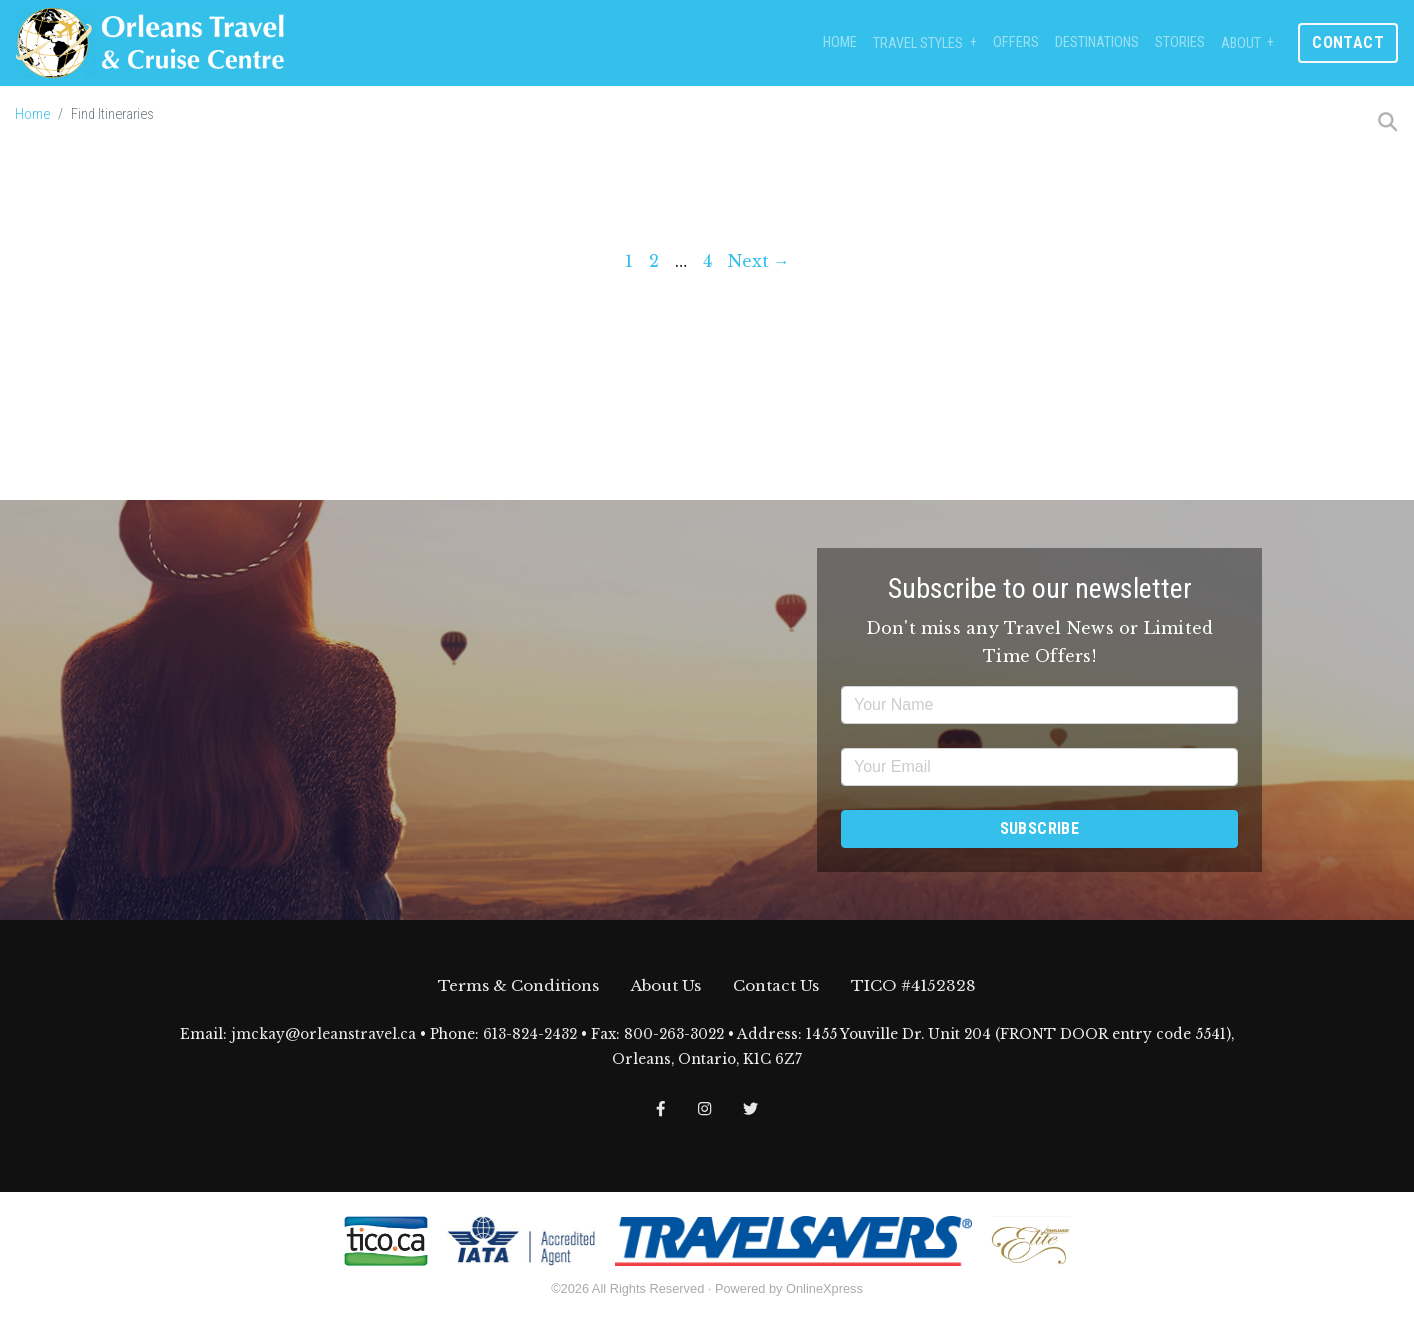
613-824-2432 (530, 1034)
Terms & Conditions (518, 985)
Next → (759, 261)
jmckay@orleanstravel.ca (323, 1034)
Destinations (1097, 42)
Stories (1180, 42)
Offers (1016, 42)
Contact (1348, 42)
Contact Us (776, 985)
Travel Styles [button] (918, 43)
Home (840, 42)
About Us (666, 985)
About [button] (1241, 43)
